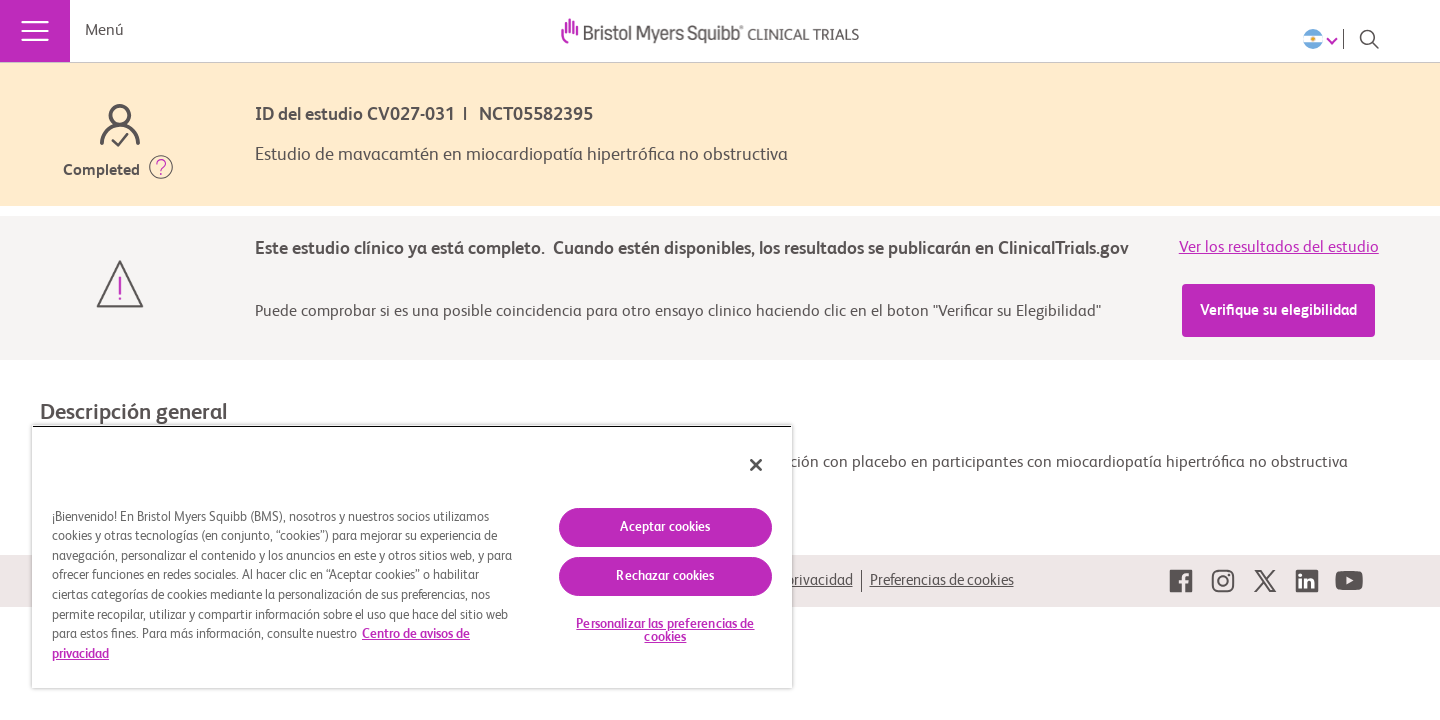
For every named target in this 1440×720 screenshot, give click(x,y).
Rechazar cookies (665, 576)
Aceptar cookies (665, 527)
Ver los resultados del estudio (1279, 248)
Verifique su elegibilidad (1278, 310)
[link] (1181, 581)
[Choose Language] (1323, 39)
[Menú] (35, 31)
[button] (161, 171)
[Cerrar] (756, 465)
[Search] (1369, 39)
